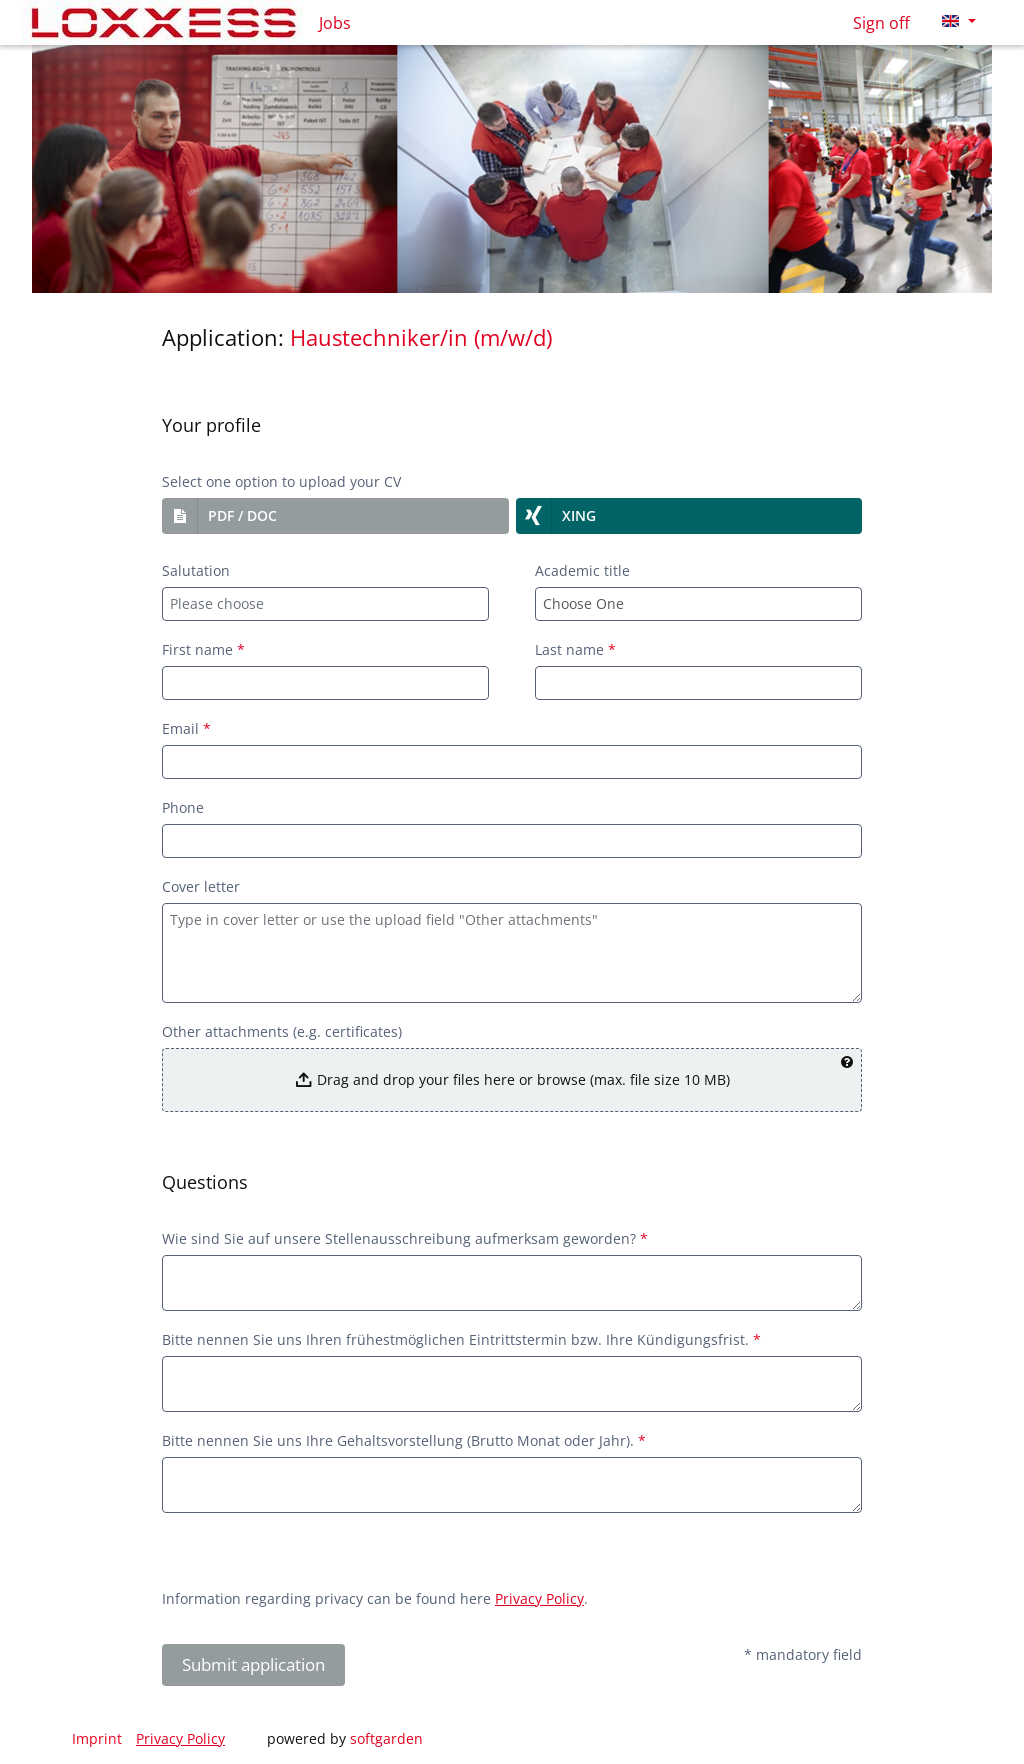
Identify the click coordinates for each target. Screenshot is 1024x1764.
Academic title (582, 570)
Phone (183, 807)
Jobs (335, 23)
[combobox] (325, 604)
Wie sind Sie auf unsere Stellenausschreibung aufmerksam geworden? (405, 1238)
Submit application (253, 1664)
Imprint (97, 1738)
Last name (575, 649)
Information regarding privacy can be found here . (375, 1598)
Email (186, 728)
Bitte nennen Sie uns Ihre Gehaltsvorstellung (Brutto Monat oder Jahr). (404, 1440)
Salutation (196, 570)
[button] (335, 516)
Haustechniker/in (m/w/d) (421, 337)
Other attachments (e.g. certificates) (282, 1031)
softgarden (386, 1738)
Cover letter (201, 886)
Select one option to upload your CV (281, 481)
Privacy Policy (539, 1598)
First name (203, 649)
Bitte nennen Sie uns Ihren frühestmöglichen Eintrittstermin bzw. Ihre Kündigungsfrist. (461, 1339)
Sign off (881, 23)
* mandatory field (803, 1654)
